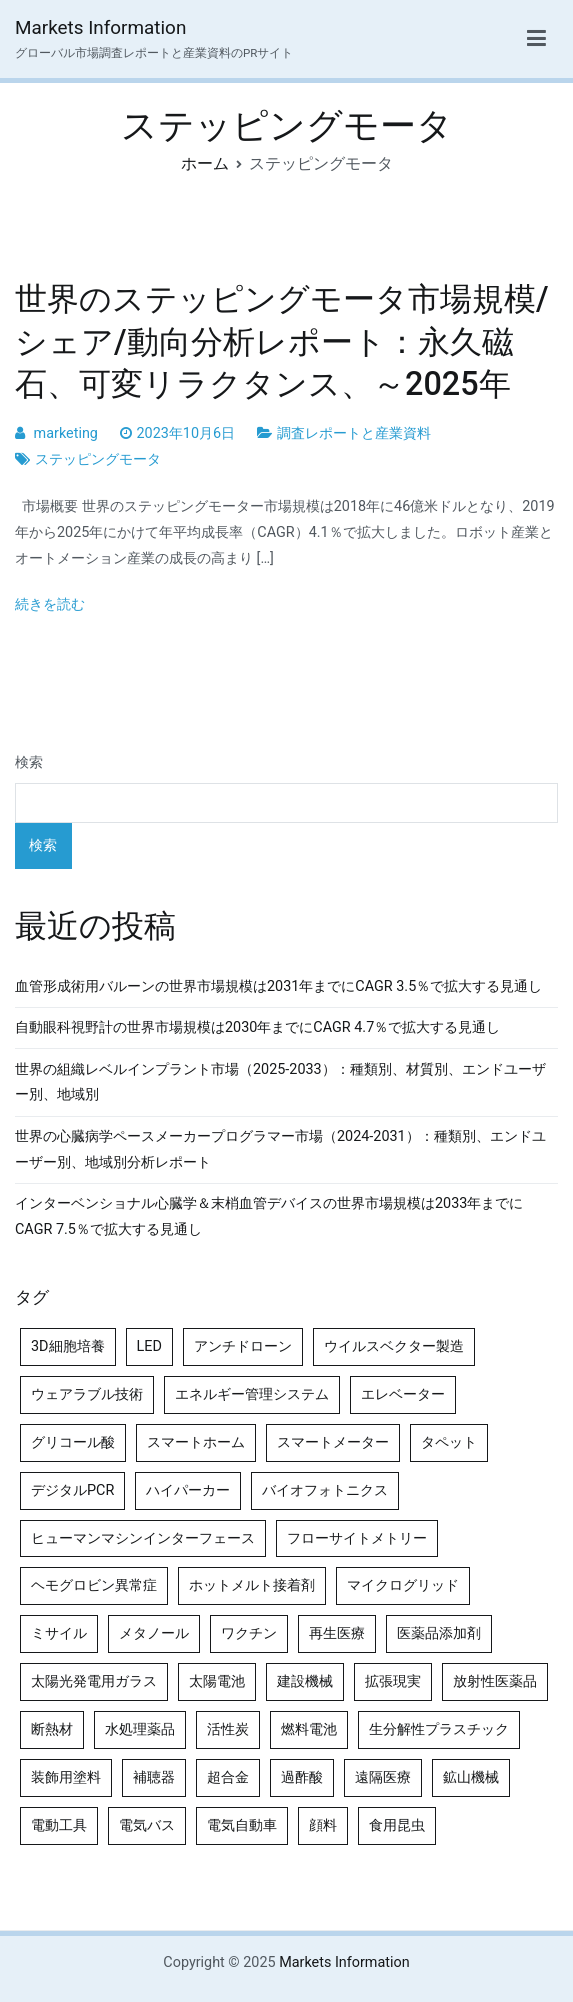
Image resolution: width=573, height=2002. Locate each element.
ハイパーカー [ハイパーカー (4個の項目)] (188, 1490)
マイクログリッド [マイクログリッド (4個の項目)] (403, 1585)
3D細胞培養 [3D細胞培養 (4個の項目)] (68, 1346)
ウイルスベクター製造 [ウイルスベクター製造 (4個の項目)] (394, 1346)
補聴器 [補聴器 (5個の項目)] (154, 1777)
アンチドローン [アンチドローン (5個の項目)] (243, 1346)
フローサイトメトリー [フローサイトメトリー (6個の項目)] (357, 1538)
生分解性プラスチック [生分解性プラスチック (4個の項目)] (439, 1729)
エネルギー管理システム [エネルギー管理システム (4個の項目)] (252, 1394)
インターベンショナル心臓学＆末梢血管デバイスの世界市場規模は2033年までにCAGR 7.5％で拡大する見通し (269, 1216)
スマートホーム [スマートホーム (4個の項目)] (196, 1442)
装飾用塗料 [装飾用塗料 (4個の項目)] (66, 1777)
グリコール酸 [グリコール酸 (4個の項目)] (73, 1442)
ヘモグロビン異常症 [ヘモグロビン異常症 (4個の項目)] (94, 1585)
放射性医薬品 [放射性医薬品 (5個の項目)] (495, 1681)
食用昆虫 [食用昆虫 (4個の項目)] (397, 1825)
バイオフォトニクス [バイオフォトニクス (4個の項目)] (325, 1490)
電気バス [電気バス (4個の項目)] (147, 1825)
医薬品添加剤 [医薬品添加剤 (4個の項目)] (439, 1633)
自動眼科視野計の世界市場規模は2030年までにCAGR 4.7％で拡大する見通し (257, 1027)
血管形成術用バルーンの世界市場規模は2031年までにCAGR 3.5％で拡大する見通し (278, 986)
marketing (66, 433)
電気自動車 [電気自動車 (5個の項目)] (242, 1825)
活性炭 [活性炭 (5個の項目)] (228, 1729)
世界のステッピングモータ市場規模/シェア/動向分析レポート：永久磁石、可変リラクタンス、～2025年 (282, 341)
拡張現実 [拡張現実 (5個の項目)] (393, 1681)
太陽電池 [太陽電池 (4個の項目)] (217, 1681)
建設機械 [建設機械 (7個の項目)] (305, 1681)
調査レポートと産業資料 (354, 433)
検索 (29, 762)
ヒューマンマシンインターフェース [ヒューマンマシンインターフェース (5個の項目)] (143, 1538)
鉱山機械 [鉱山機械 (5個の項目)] (471, 1777)
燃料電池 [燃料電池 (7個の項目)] (309, 1729)
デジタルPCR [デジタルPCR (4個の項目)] (72, 1490)
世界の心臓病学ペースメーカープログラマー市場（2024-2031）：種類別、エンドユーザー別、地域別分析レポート (280, 1149)
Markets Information (100, 27)
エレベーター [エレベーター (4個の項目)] (403, 1394)
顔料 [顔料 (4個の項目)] (323, 1825)
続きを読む (50, 604)
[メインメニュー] (536, 39)
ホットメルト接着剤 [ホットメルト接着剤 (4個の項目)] (252, 1585)
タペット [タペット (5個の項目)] (449, 1442)
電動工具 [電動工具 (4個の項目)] (59, 1825)
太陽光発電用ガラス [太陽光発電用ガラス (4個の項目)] (94, 1681)
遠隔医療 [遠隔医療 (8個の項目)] (383, 1777)
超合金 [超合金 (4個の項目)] (228, 1777)
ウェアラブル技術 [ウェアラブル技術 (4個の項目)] (87, 1394)
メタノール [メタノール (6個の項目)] (154, 1633)
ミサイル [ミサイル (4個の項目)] (59, 1633)
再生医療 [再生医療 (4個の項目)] (337, 1633)
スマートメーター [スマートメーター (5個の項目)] (333, 1442)
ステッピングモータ (98, 459)
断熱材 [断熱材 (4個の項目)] (52, 1729)
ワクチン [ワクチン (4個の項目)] (249, 1633)
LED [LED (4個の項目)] (149, 1346)
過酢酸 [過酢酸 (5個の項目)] (302, 1777)
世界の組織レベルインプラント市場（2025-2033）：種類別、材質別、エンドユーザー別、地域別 (280, 1082)
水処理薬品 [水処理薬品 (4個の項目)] (140, 1729)
